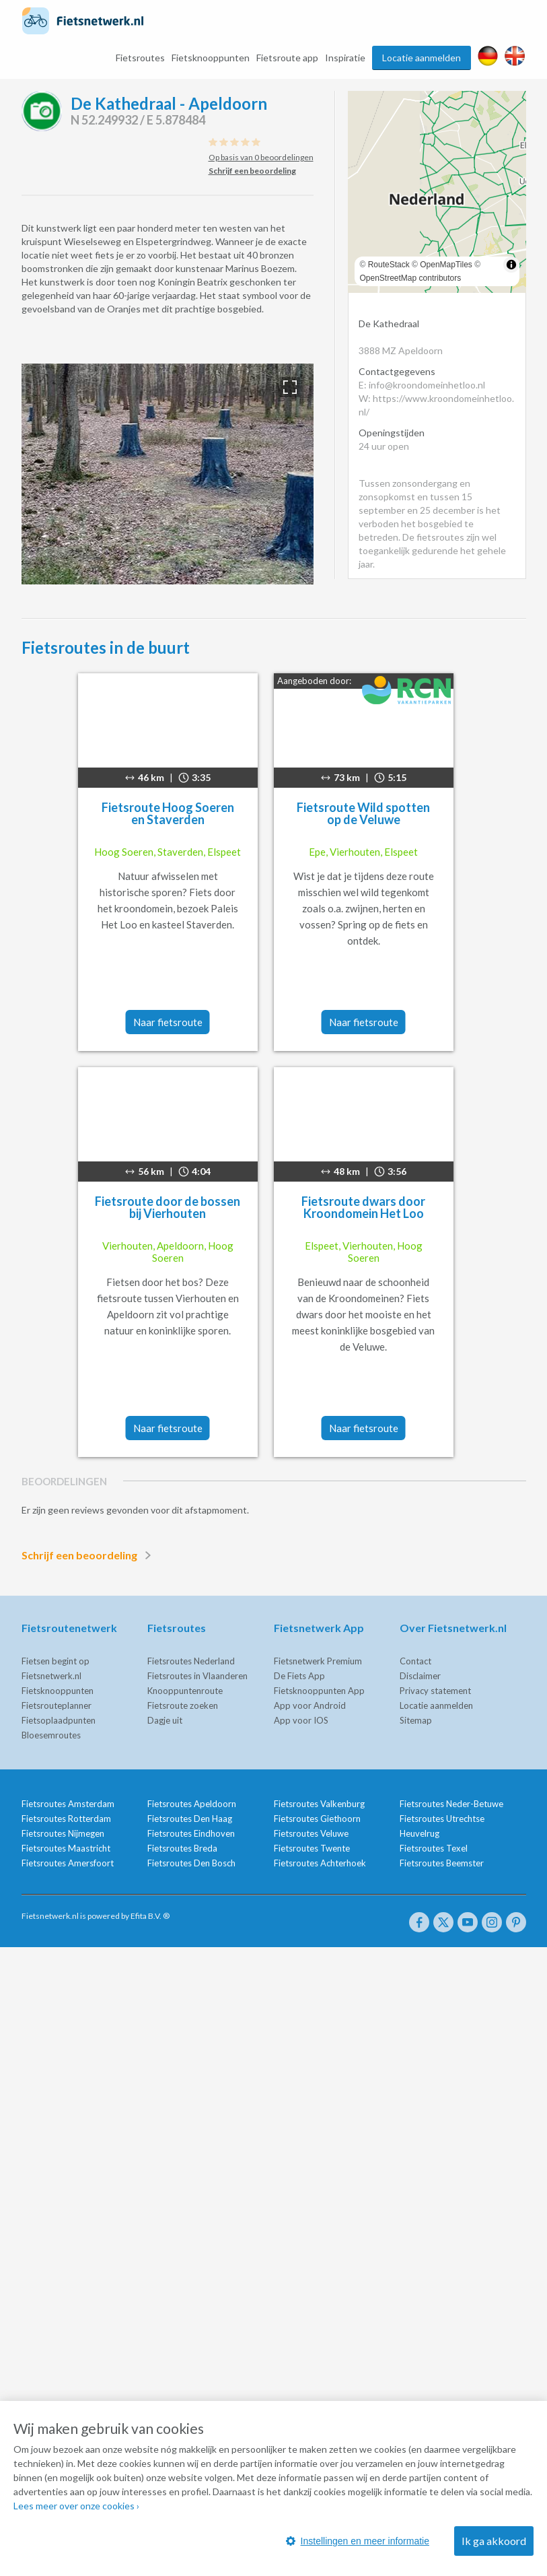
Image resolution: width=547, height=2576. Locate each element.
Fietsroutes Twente (312, 1848)
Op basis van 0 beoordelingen (261, 157)
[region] (437, 192)
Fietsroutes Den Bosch (191, 1863)
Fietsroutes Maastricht (66, 1848)
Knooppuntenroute (185, 1690)
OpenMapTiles (446, 264)
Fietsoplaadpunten (59, 1720)
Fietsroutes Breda (182, 1848)
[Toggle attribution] (511, 265)
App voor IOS (301, 1720)
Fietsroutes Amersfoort (68, 1863)
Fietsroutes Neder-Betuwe (451, 1803)
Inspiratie (345, 57)
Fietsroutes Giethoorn (317, 1818)
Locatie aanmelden (421, 57)
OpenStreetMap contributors (411, 278)
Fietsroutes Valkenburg (319, 1803)
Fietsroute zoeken (182, 1705)
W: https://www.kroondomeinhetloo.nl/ (436, 405)
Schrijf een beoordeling (89, 1555)
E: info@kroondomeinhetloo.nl (422, 385)
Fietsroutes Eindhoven (191, 1833)
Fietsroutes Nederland (191, 1661)
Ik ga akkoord (494, 2540)
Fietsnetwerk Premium (318, 1661)
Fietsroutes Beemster (442, 1863)
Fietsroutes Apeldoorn (191, 1803)
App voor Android (310, 1705)
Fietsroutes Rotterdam (66, 1818)
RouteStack (389, 264)
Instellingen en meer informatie (357, 2541)
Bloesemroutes (51, 1735)
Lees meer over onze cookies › (76, 2505)
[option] (168, 474)
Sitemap (416, 1720)
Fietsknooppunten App (319, 1690)
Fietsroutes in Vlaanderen (197, 1675)
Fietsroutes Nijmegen (63, 1833)
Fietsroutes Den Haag (189, 1818)
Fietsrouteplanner (57, 1705)
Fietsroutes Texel (434, 1848)
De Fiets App (299, 1675)
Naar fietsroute (168, 1022)
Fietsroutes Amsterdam (68, 1803)
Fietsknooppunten (211, 57)
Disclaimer (420, 1675)
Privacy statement (435, 1690)
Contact (415, 1661)
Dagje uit (164, 1720)
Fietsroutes (140, 57)
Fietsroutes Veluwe (311, 1833)
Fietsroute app (287, 57)
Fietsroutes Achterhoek (320, 1863)
